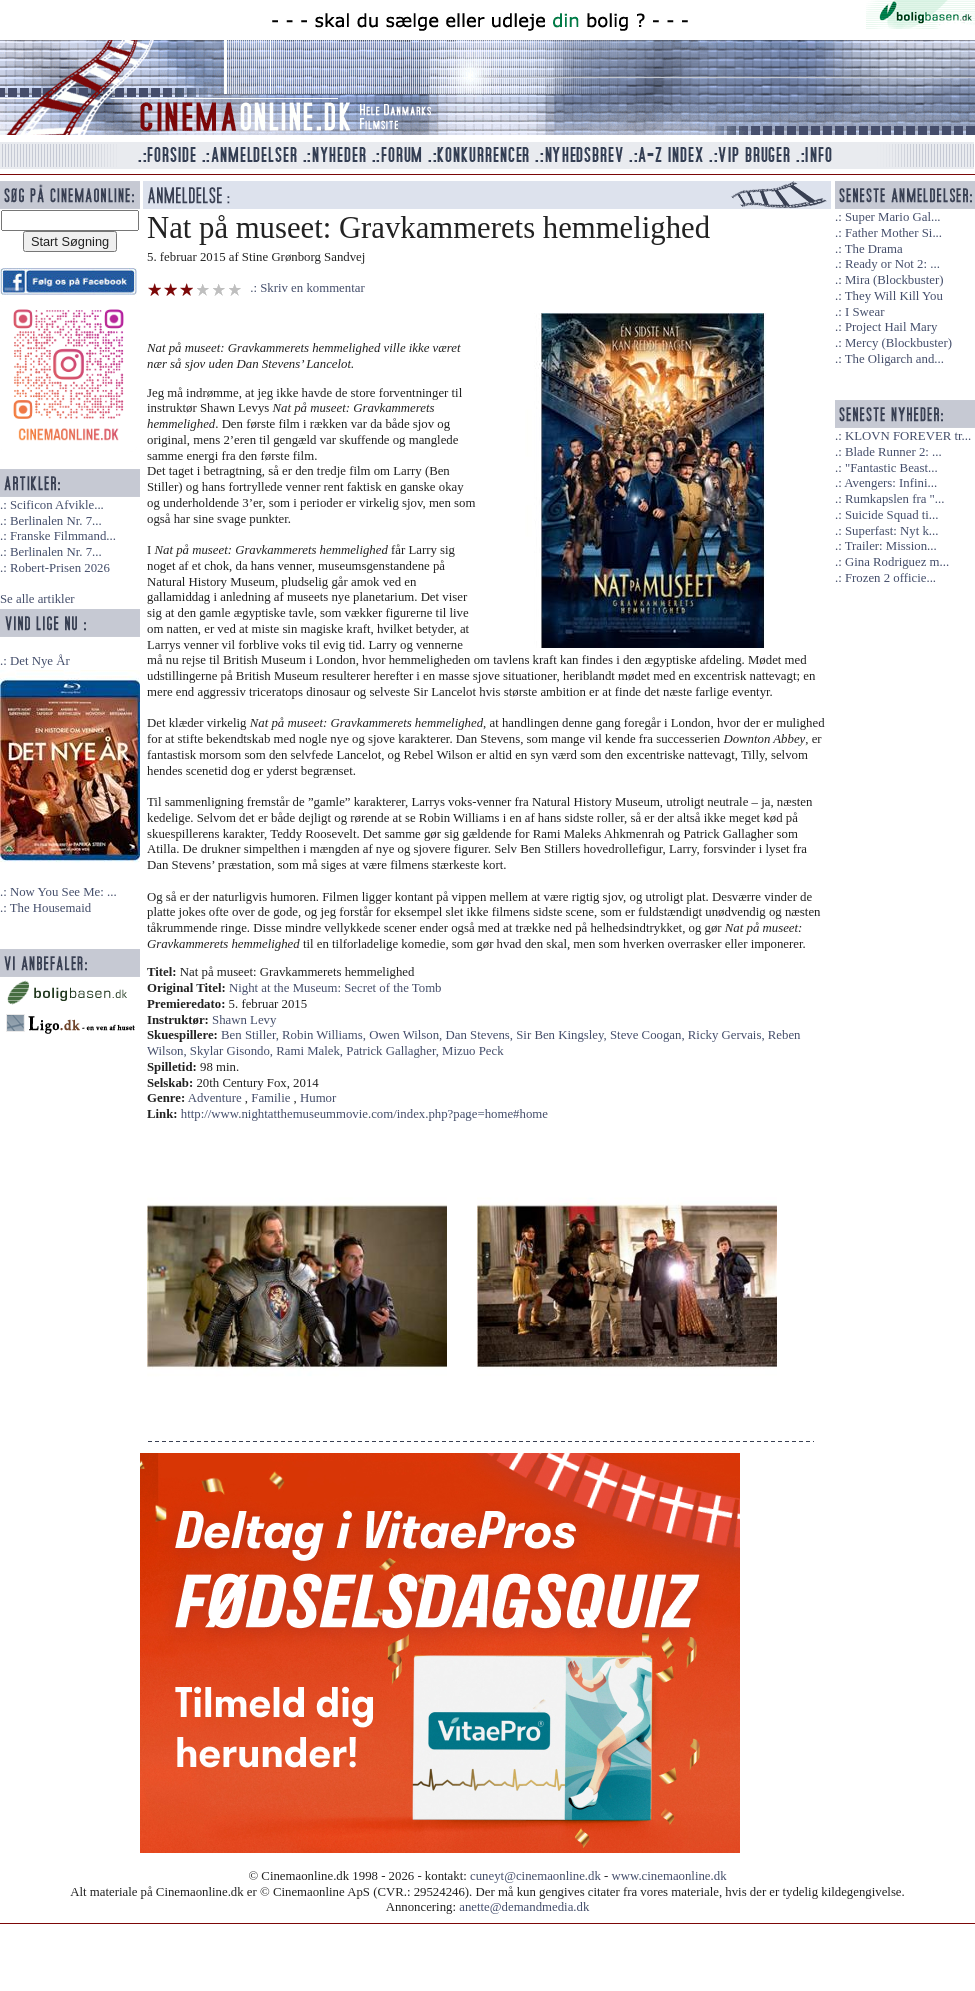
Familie (270, 1098)
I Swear (864, 312)
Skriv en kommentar (312, 288)
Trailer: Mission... (891, 546)
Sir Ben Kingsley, (563, 1035)
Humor (318, 1098)
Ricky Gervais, (728, 1035)
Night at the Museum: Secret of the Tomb (335, 988)
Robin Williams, (325, 1035)
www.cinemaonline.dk (669, 1876)
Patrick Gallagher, (394, 1051)
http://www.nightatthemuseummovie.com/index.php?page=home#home (364, 1114)
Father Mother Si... (893, 233)
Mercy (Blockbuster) (898, 343)
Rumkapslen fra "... (894, 499)
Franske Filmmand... (63, 536)
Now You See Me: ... (63, 892)
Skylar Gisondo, (233, 1051)
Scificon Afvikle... (57, 505)
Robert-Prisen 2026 (60, 568)
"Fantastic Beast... (891, 468)
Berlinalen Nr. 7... (56, 521)
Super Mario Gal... (893, 217)
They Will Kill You (894, 296)
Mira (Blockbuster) (894, 280)
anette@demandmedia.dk (524, 1907)
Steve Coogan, (649, 1035)
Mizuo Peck (473, 1051)
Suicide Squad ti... (891, 515)
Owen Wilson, (407, 1035)
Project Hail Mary (891, 327)
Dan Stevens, (481, 1035)
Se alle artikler (37, 599)
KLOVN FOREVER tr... (908, 436)
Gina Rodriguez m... (897, 562)
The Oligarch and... (894, 359)
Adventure (215, 1098)
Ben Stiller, (251, 1035)
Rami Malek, (311, 1051)
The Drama (874, 249)
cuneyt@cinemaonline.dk (535, 1876)
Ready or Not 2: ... (892, 264)
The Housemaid (50, 908)
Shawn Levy (244, 1020)
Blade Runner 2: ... (893, 452)
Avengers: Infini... (890, 483)
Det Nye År (40, 661)
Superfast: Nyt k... (891, 531)
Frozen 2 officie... (890, 578)
